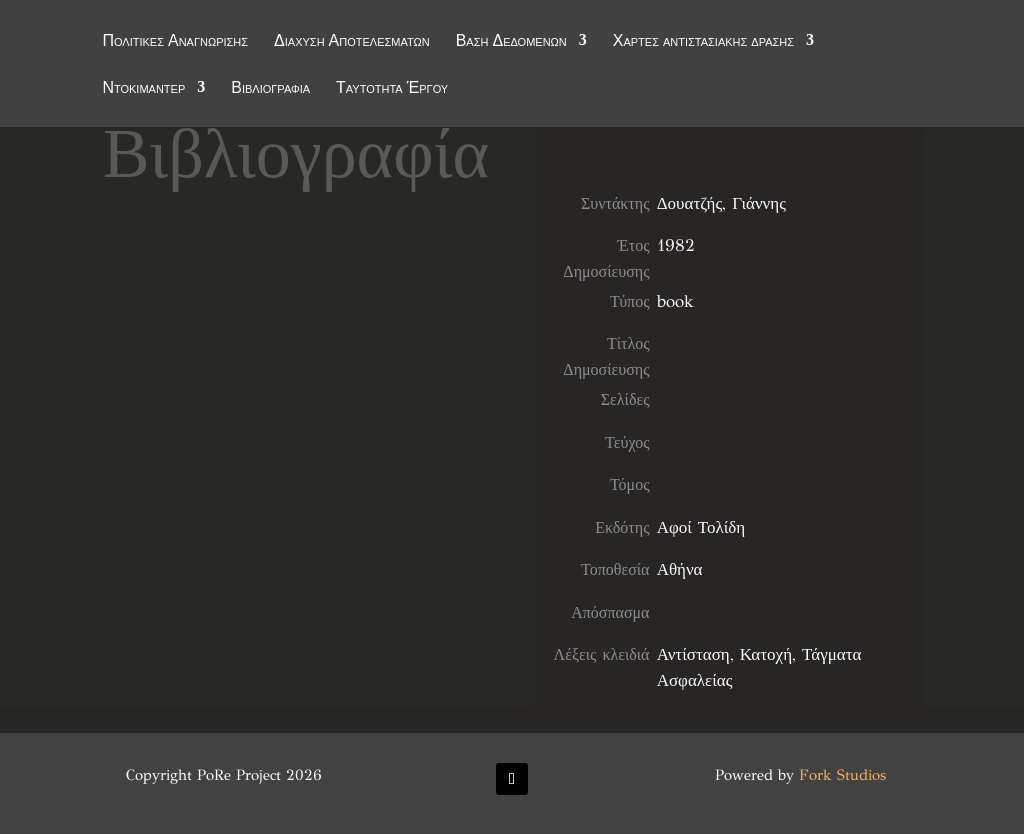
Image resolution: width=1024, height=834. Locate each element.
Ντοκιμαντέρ (143, 89)
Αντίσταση (693, 654)
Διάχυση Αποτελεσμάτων (352, 42)
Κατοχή (766, 654)
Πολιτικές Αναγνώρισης (175, 42)
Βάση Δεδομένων (511, 42)
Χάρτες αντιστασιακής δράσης (703, 42)
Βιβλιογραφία (270, 89)
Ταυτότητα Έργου (392, 89)
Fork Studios (842, 775)
